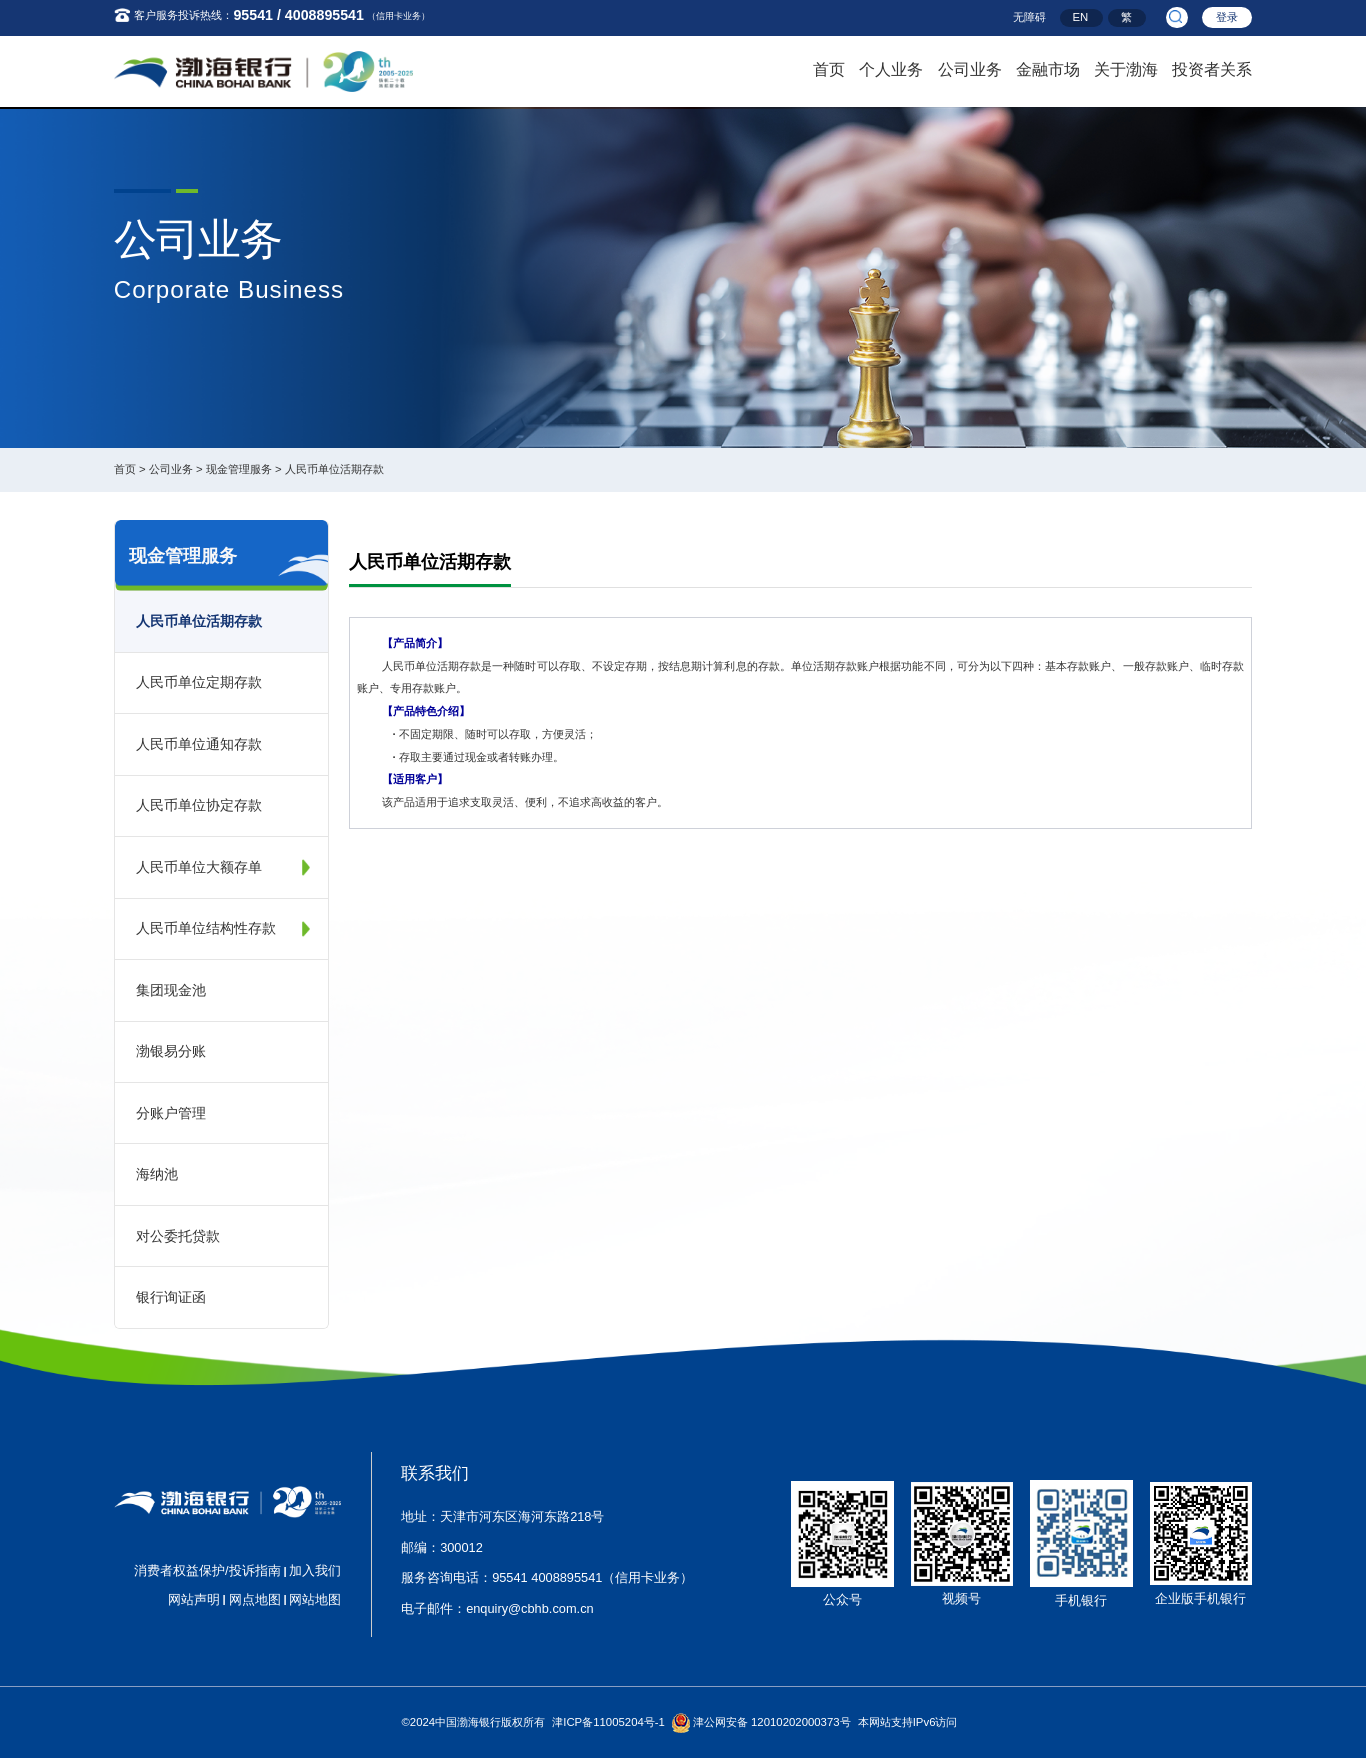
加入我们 (315, 1570)
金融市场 (1048, 67)
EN (1081, 17)
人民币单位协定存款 (199, 805)
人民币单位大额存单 (199, 867)
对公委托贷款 (178, 1236)
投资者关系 (1212, 67)
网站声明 (194, 1599)
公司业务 (970, 67)
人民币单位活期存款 (334, 469)
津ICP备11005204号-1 (608, 1722)
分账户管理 (171, 1113)
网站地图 (315, 1599)
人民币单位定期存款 (199, 682)
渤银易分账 (171, 1051)
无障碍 (1029, 17)
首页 (829, 67)
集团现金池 (171, 990)
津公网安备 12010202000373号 (772, 1722)
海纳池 (157, 1174)
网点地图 (255, 1599)
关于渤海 (1126, 67)
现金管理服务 (239, 469)
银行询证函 (171, 1297)
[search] (1176, 17)
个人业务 (891, 67)
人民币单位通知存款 (199, 744)
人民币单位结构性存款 (206, 928)
